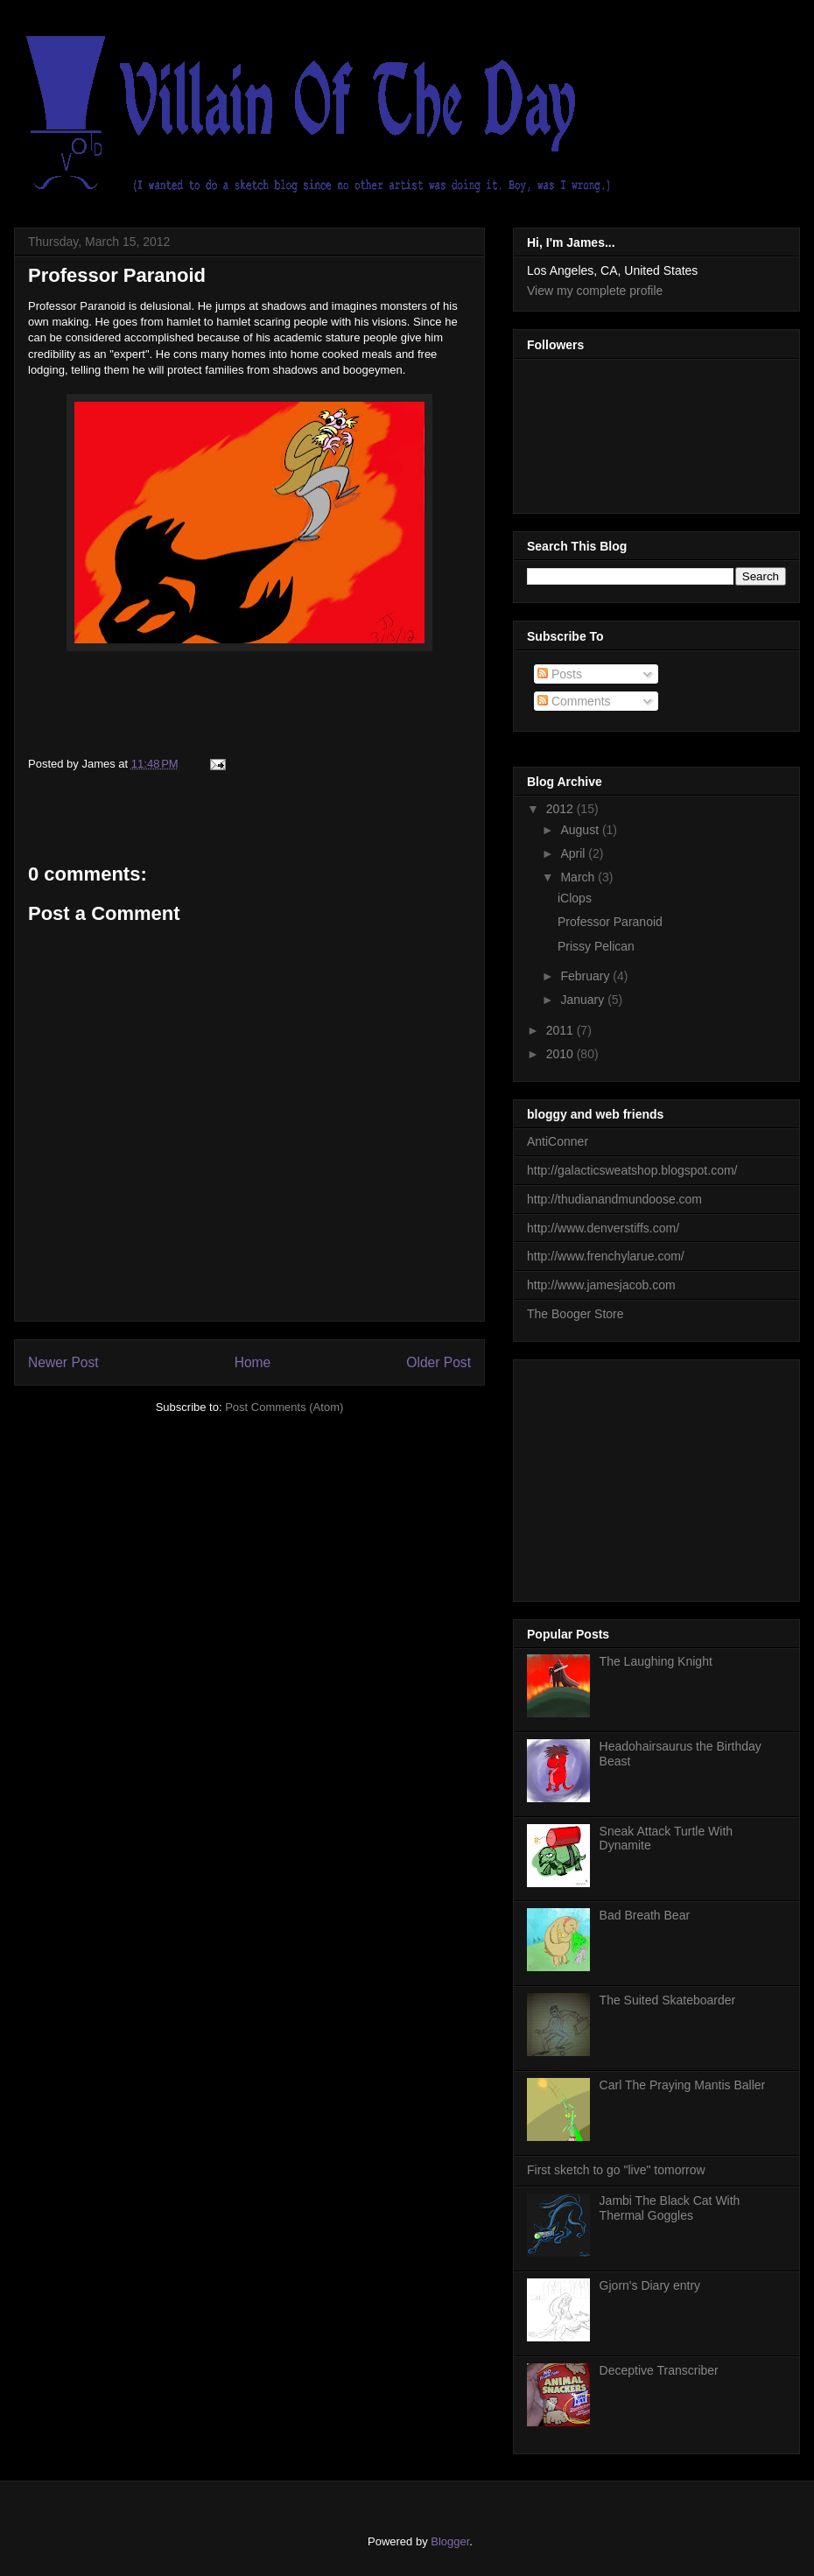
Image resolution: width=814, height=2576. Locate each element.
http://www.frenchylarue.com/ (605, 1256)
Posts (559, 674)
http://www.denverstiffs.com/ (603, 1228)
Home (253, 1362)
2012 (561, 809)
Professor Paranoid (117, 275)
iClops (575, 898)
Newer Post (63, 1362)
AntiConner (557, 1141)
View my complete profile (595, 291)
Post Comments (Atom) (284, 1407)
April (574, 853)
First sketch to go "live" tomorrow (616, 2170)
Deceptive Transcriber (659, 2370)
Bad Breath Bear (645, 1915)
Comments (574, 701)
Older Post (438, 1362)
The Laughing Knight (656, 1661)
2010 (561, 1054)
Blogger (450, 2541)
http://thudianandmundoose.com (614, 1199)
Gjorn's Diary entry (650, 2285)
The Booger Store (575, 1314)
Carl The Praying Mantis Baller (683, 2085)
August (580, 830)
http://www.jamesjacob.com (601, 1285)
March (579, 877)
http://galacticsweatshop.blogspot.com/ (632, 1170)
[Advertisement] (658, 1475)
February (586, 976)
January (583, 1000)
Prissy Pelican (596, 946)
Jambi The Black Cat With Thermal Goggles (670, 2207)
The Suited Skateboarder (668, 2000)
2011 (561, 1030)
